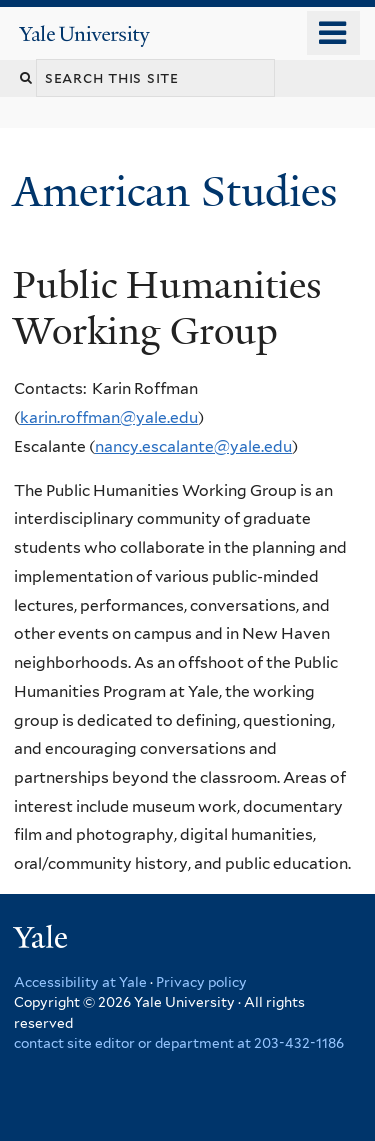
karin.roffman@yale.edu (109, 417)
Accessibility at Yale (80, 982)
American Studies (180, 191)
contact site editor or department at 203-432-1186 (179, 1043)
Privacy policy (201, 982)
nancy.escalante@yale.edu (193, 446)
